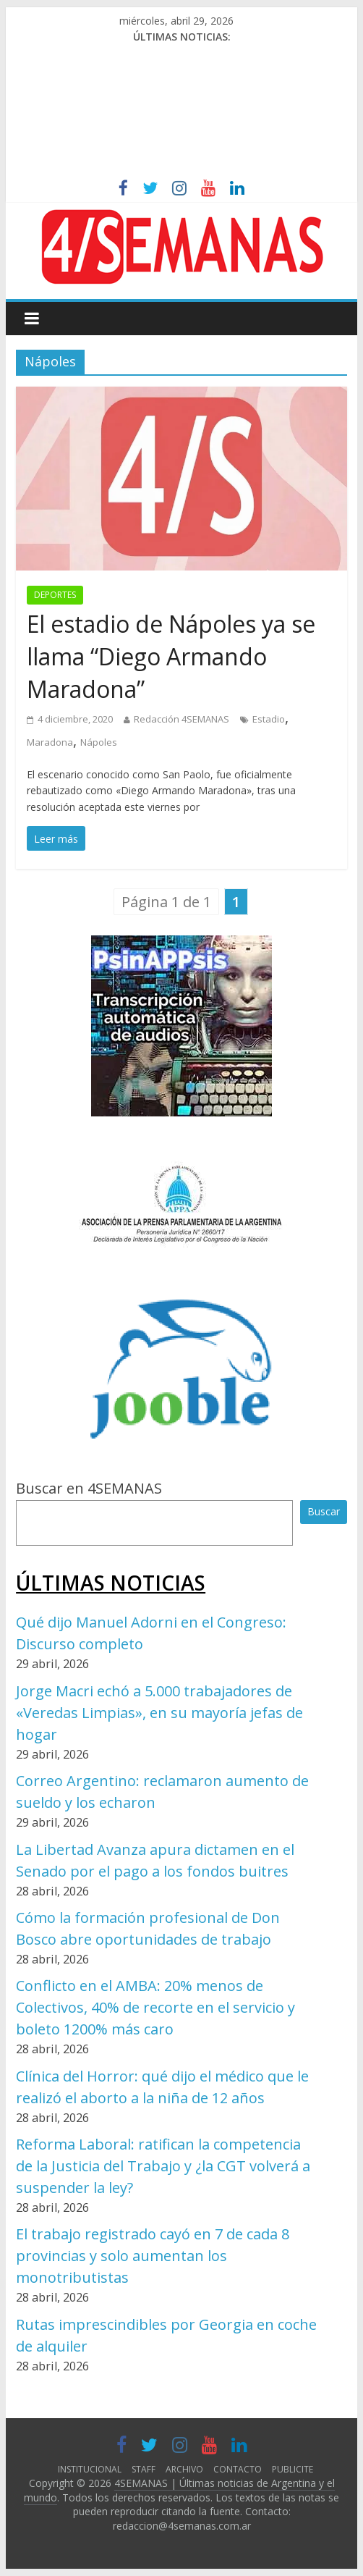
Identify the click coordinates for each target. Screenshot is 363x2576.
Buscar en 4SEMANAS (89, 1488)
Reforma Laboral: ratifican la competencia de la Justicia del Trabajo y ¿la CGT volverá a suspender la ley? (163, 2165)
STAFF (143, 2469)
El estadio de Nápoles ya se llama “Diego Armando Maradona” (171, 656)
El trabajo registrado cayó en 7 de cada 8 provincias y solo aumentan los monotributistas (152, 2255)
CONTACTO (237, 2469)
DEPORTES (55, 595)
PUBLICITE (292, 2469)
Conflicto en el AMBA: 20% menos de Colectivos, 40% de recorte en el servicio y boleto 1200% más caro (155, 2007)
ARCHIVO (184, 2469)
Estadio (268, 718)
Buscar (323, 1511)
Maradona (50, 742)
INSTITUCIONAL (89, 2469)
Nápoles (98, 742)
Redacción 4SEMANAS (181, 718)
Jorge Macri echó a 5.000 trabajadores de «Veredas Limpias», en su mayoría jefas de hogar (159, 1712)
